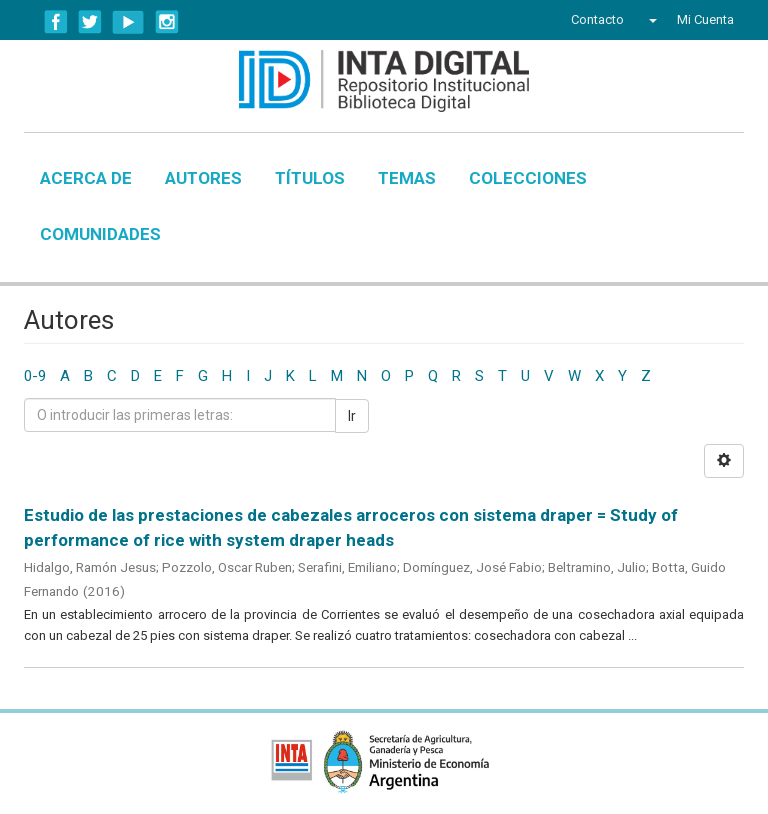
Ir (352, 416)
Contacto (597, 19)
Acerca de (86, 178)
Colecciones (528, 178)
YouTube (128, 22)
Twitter (90, 22)
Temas (407, 178)
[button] (650, 20)
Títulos (310, 178)
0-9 (35, 376)
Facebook (56, 22)
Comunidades (100, 234)
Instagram (167, 22)
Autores (203, 178)
